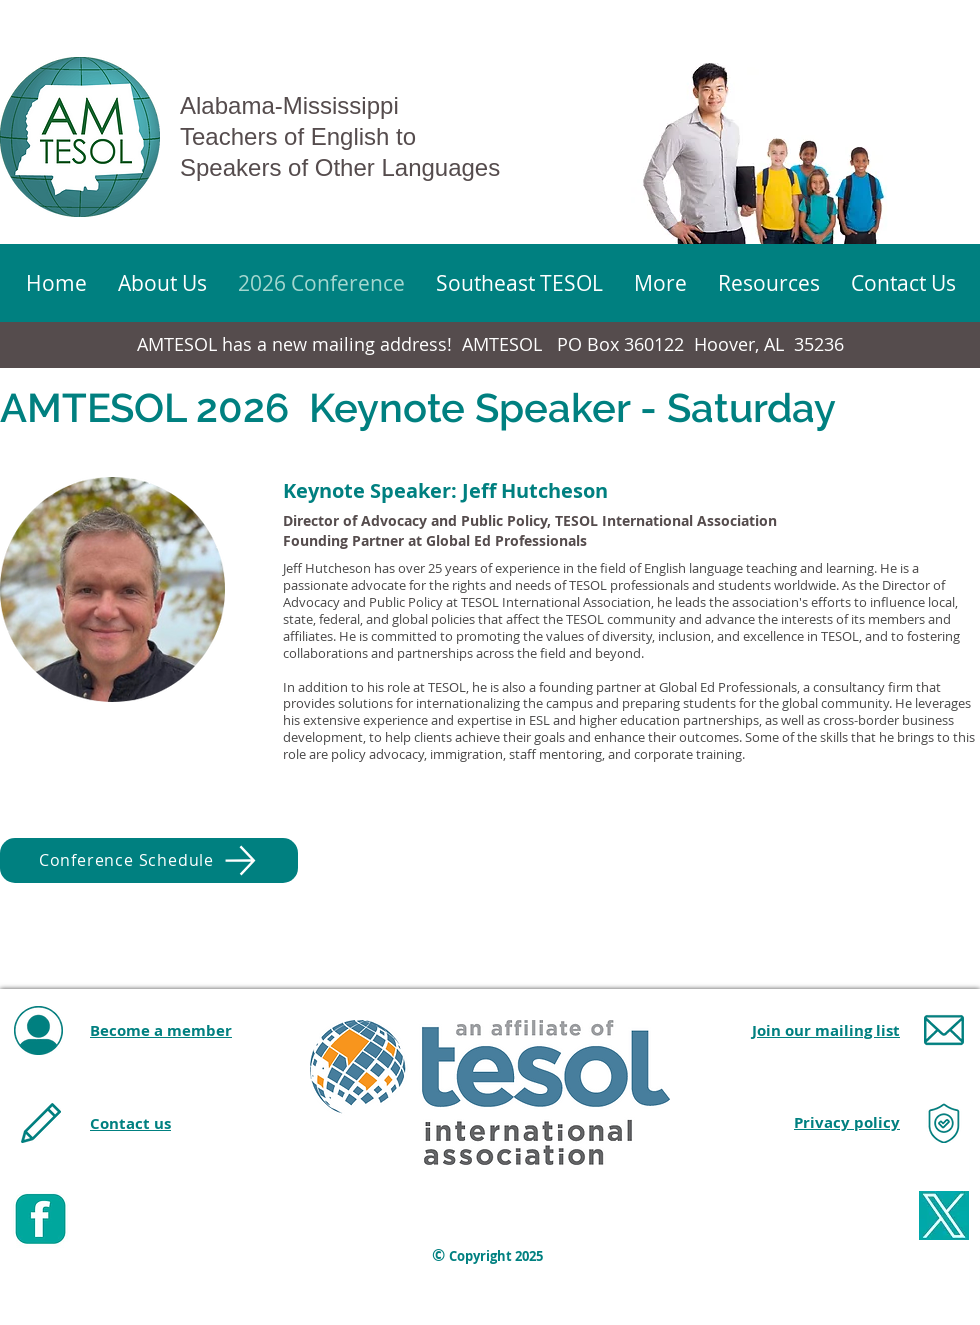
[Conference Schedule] (149, 860)
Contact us (130, 1123)
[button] (660, 283)
